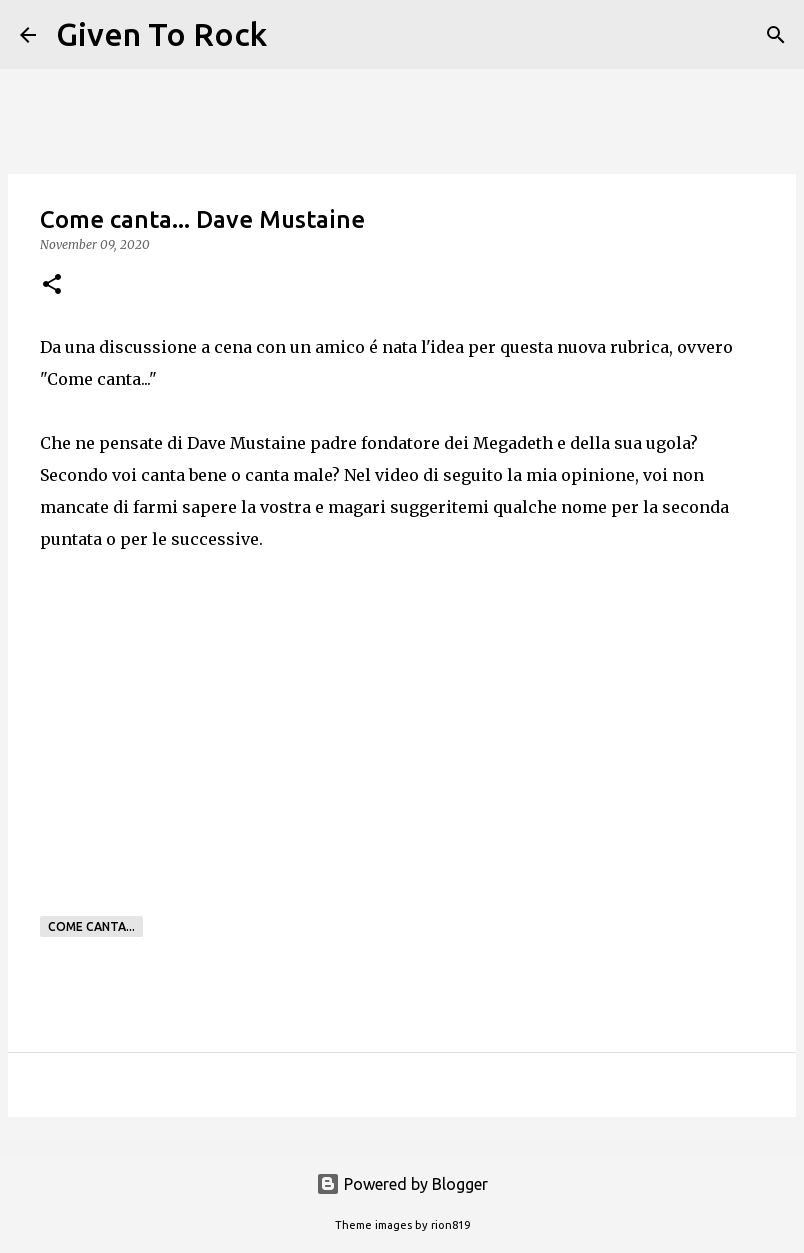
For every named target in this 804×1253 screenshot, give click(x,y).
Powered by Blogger (402, 1184)
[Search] (295, 35)
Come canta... (91, 926)
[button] (52, 285)
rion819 (450, 1225)
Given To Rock (161, 34)
